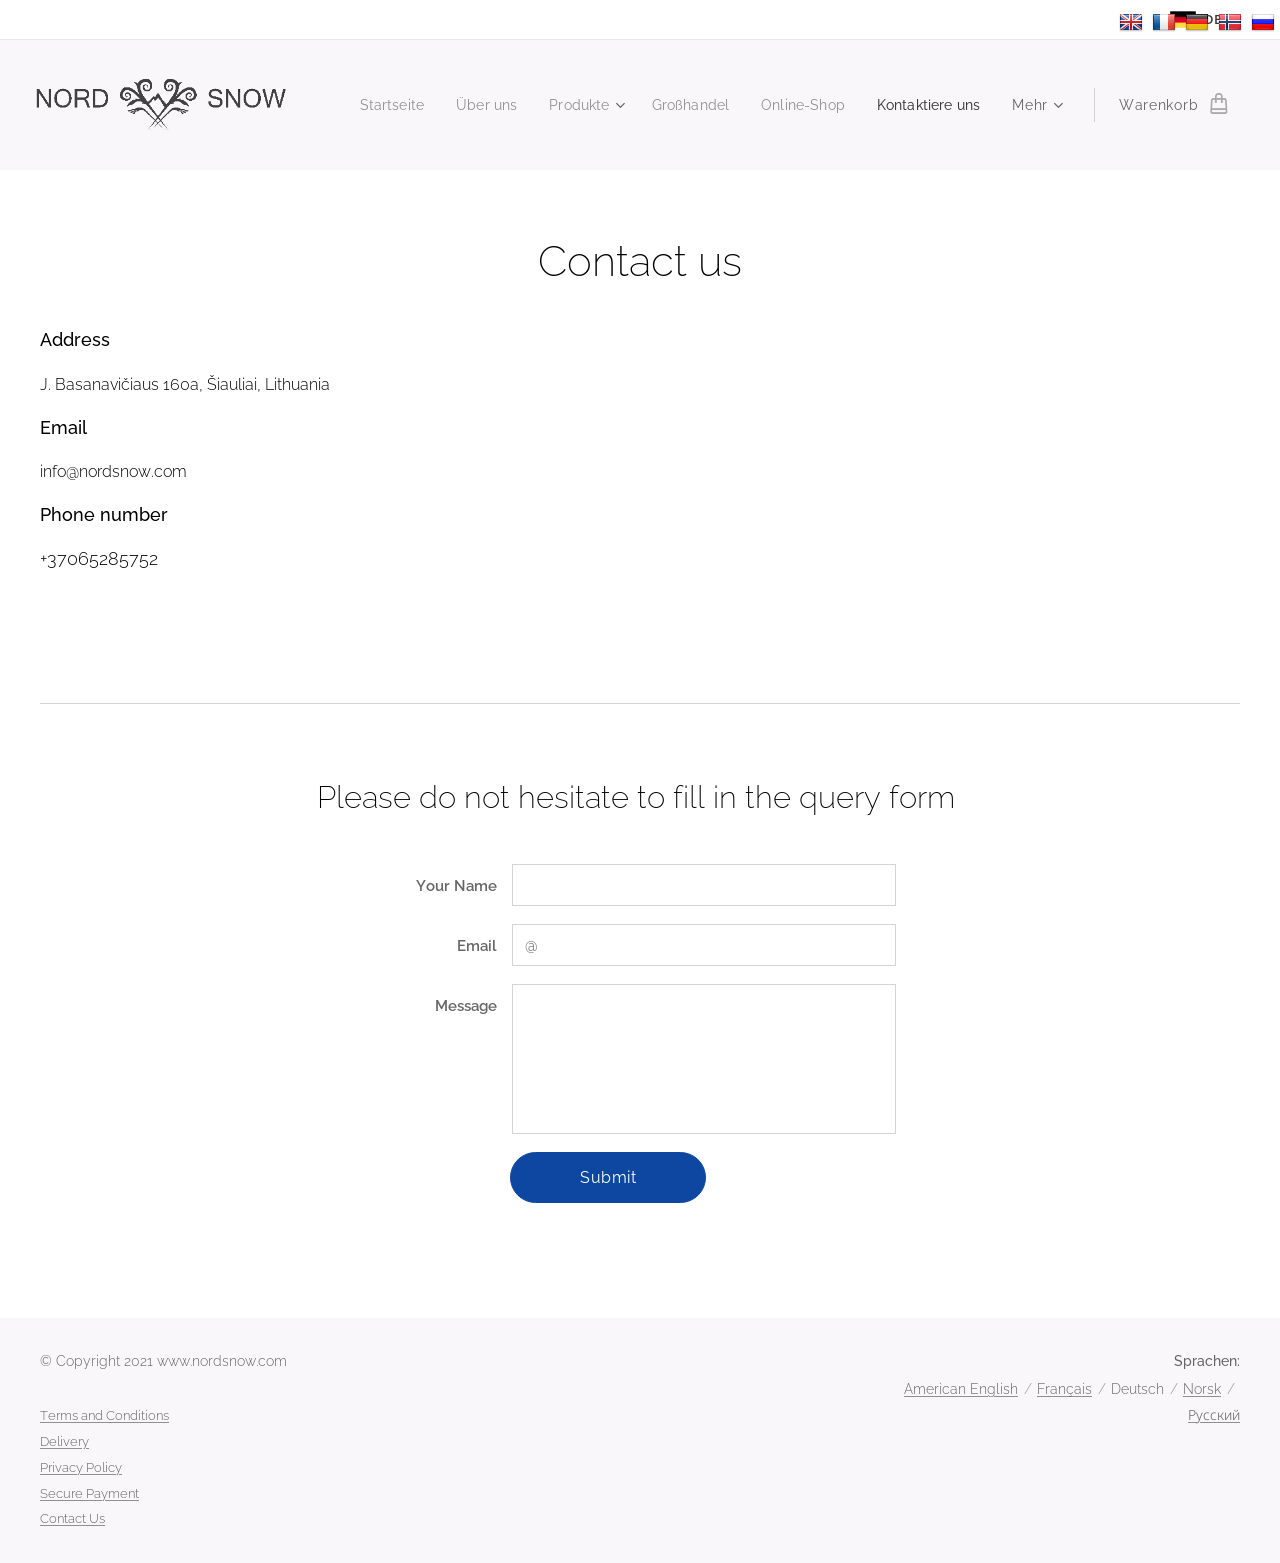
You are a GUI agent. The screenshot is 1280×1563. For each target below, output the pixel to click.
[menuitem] (368, 105)
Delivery (64, 1441)
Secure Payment (89, 1493)
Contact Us (72, 1518)
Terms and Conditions (104, 1415)
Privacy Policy (81, 1467)
